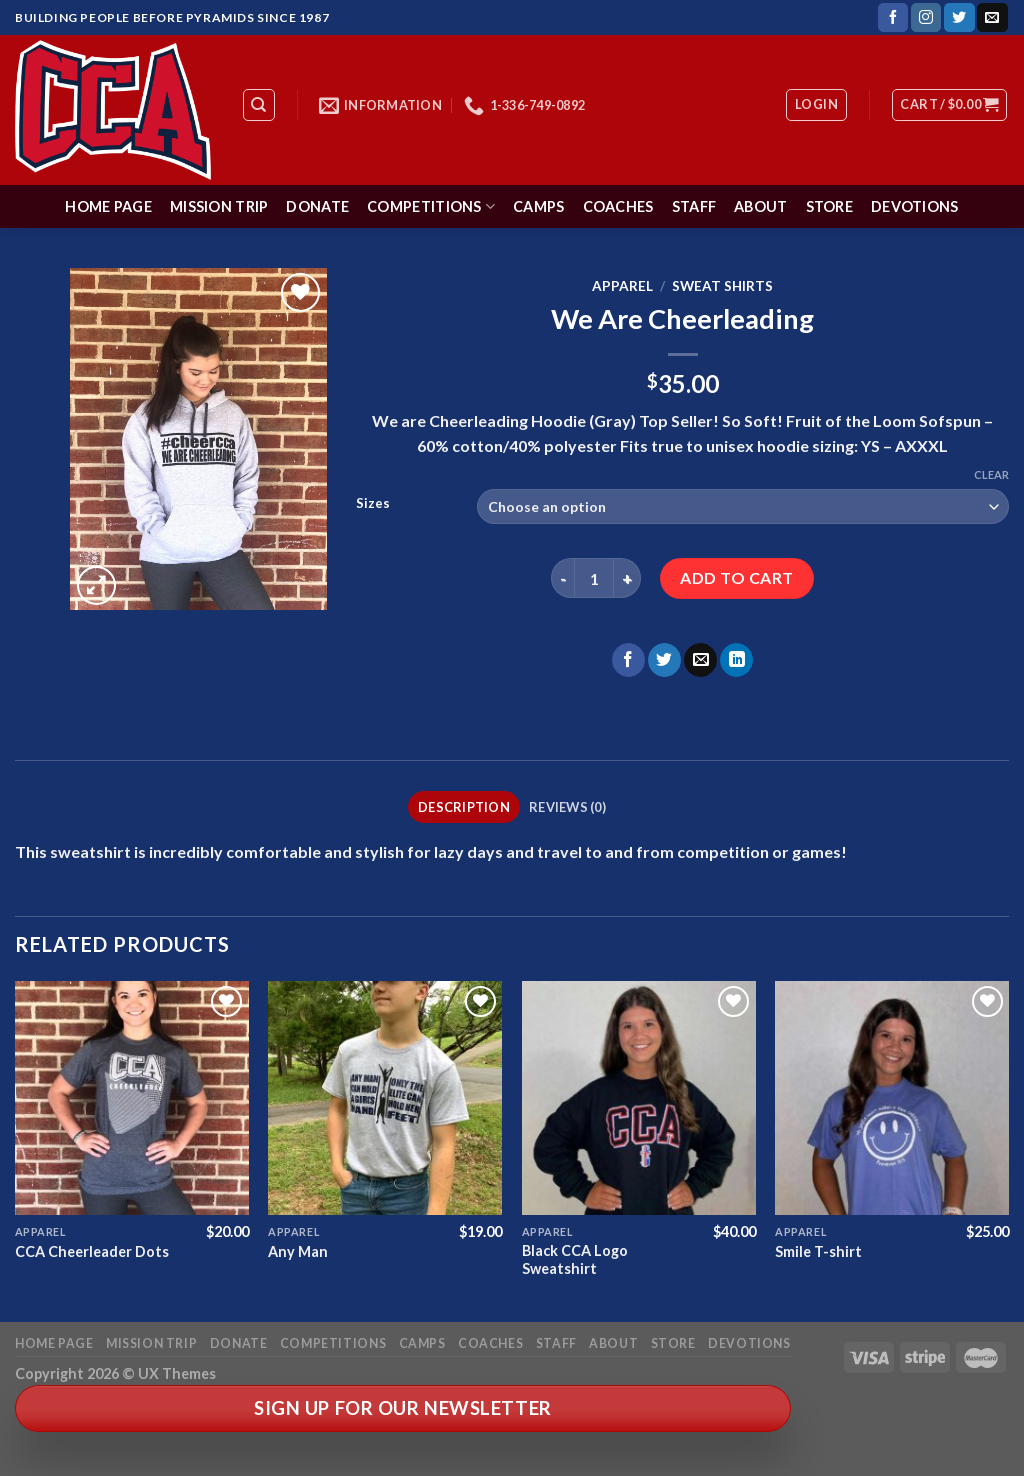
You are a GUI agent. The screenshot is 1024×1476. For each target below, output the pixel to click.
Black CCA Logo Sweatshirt (575, 1260)
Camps (538, 206)
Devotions (915, 206)
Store (829, 206)
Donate (317, 206)
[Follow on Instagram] (926, 18)
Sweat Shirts (722, 286)
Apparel (622, 286)
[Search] (259, 105)
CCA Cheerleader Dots (92, 1251)
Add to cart (736, 577)
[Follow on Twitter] (959, 18)
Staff (694, 206)
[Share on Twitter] (664, 660)
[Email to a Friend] (700, 660)
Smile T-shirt (818, 1251)
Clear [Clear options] (991, 474)
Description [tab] (464, 807)
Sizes (373, 504)
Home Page (108, 206)
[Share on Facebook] (628, 660)
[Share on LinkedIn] (736, 660)
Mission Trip (219, 206)
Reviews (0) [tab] (567, 807)
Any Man (298, 1251)
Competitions (431, 206)
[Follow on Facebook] (893, 18)
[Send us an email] (992, 18)
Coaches (618, 206)
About (760, 206)
